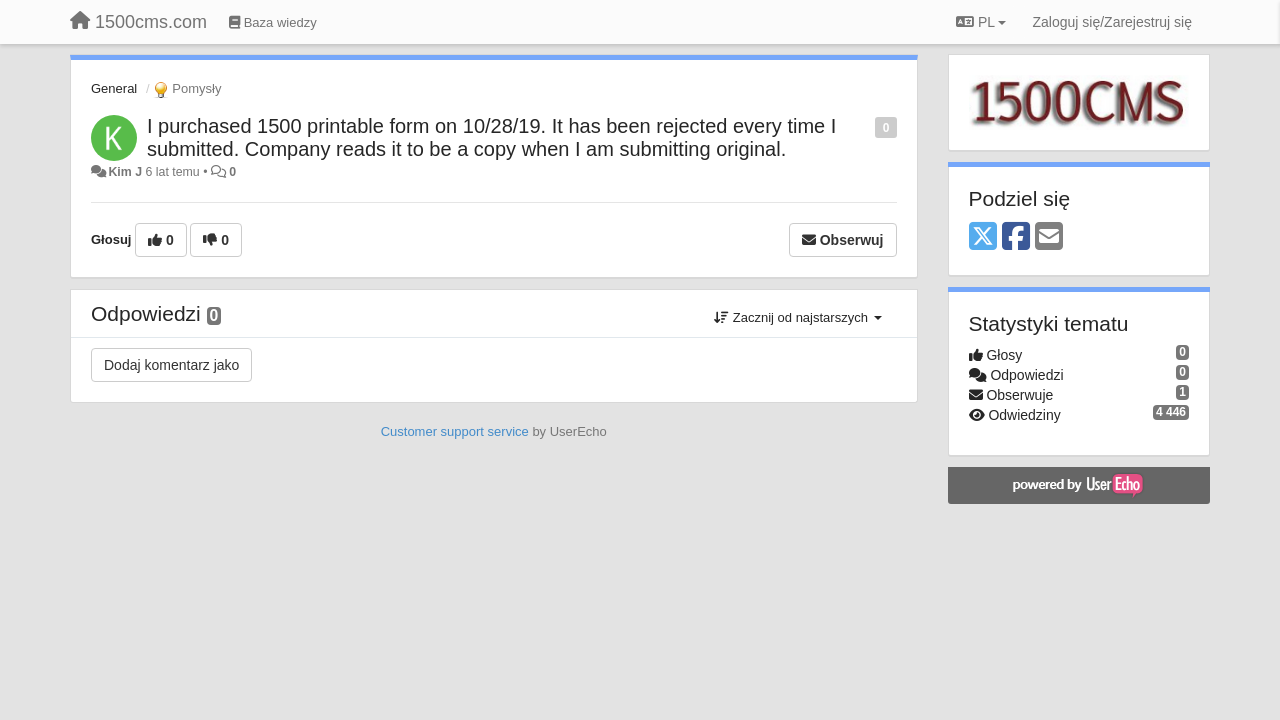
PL (981, 22)
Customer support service (455, 431)
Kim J (125, 172)
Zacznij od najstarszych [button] (797, 317)
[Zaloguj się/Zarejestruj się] (1112, 22)
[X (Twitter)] (983, 237)
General (114, 88)
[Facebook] (1016, 237)
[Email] (1049, 237)
